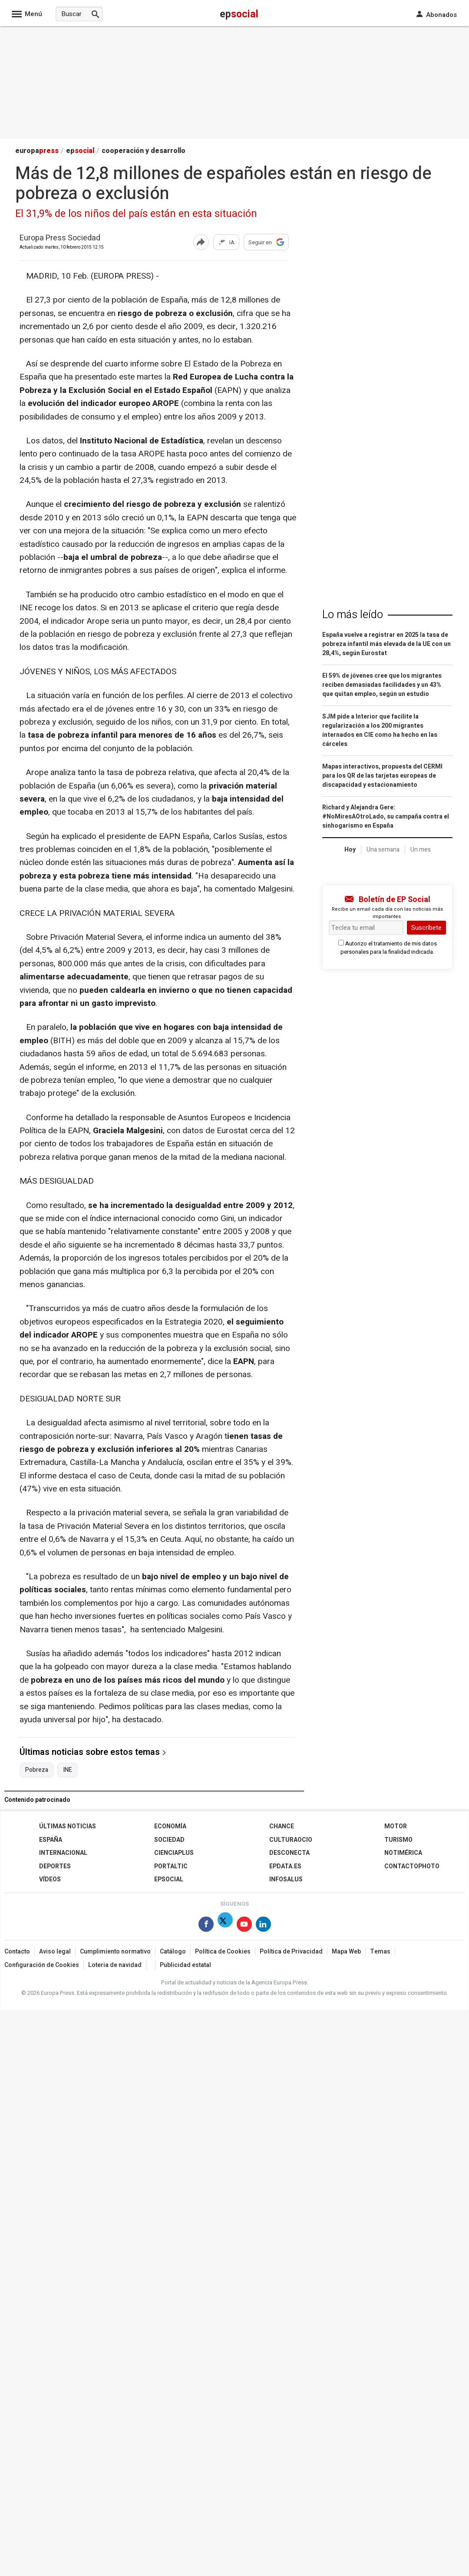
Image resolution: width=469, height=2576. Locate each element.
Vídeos (50, 1879)
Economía (170, 1826)
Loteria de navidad (115, 1965)
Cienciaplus (174, 1852)
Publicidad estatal (185, 1965)
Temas (380, 1951)
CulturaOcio (290, 1839)
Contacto (17, 1951)
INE (67, 1770)
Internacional (63, 1852)
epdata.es (285, 1866)
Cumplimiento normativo (115, 1951)
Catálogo (173, 1951)
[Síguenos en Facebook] (206, 1926)
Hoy (350, 849)
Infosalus (286, 1879)
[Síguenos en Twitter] (225, 1926)
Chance (281, 1826)
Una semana (383, 849)
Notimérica (403, 1852)
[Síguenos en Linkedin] (263, 1926)
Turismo (398, 1839)
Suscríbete (426, 927)
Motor (395, 1826)
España (50, 1839)
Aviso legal (55, 1951)
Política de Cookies (223, 1951)
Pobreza (36, 1770)
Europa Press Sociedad (60, 238)
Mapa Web (346, 1951)
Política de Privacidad (291, 1951)
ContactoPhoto (411, 1866)
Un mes (420, 849)
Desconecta (289, 1852)
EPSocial (168, 1879)
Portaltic (171, 1866)
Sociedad (169, 1839)
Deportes (55, 1866)
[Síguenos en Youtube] (244, 1926)
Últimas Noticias (67, 1826)
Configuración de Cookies (41, 1965)
